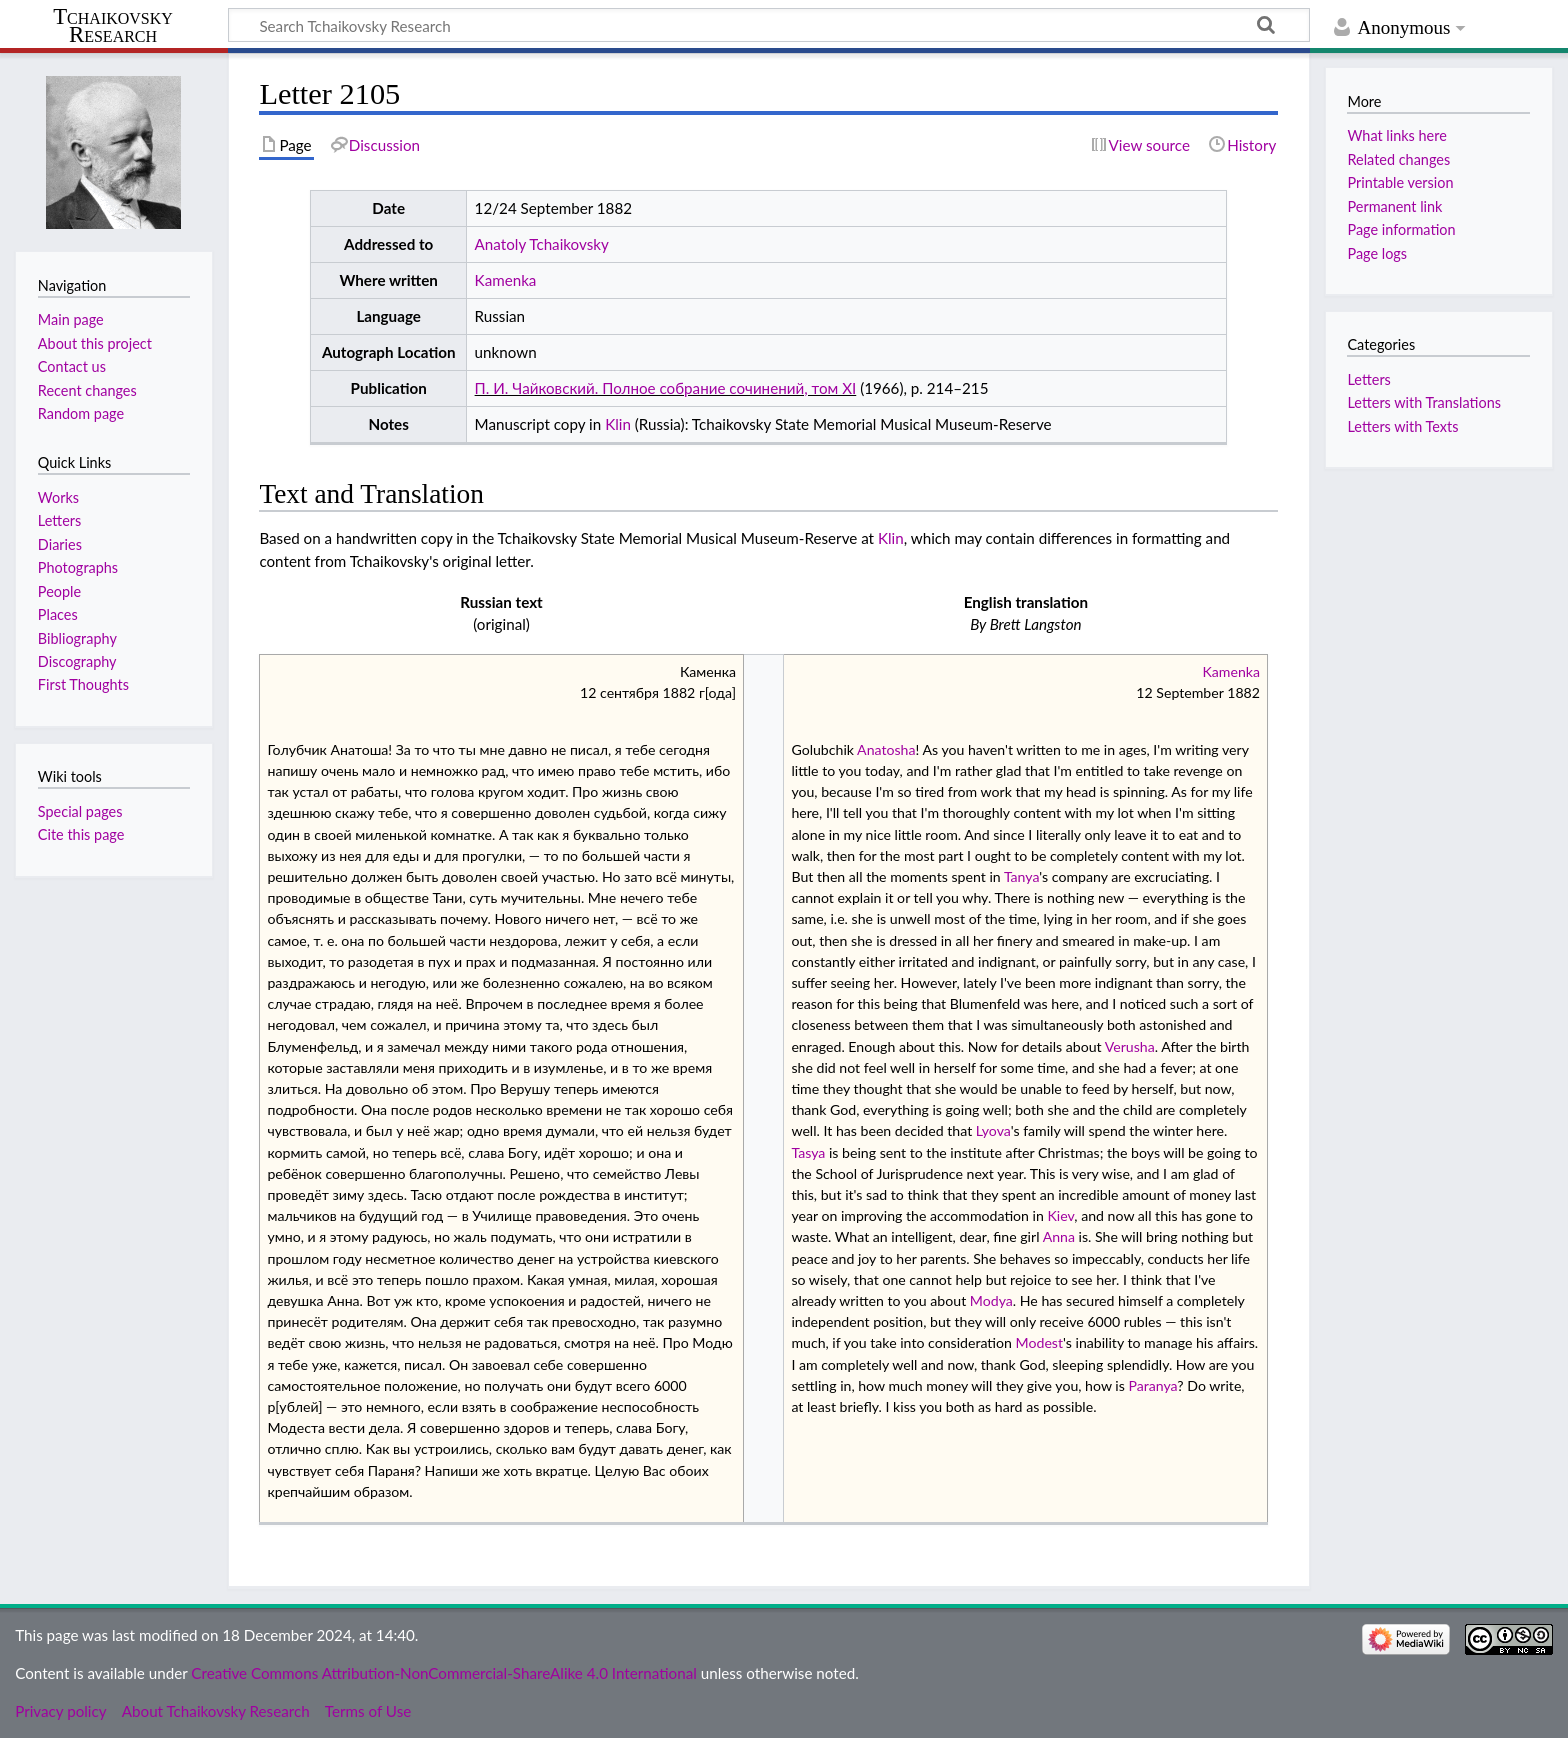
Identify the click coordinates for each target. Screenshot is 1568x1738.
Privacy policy (60, 1711)
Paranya (1152, 1385)
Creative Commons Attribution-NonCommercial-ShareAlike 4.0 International (443, 1673)
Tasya (808, 1152)
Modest (1039, 1342)
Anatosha (886, 749)
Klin (618, 424)
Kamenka (506, 280)
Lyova (993, 1130)
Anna (1059, 1236)
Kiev (1061, 1215)
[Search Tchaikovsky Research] (769, 25)
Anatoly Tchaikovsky (542, 244)
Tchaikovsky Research (113, 26)
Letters (1368, 379)
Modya (991, 1300)
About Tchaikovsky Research (216, 1711)
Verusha (1130, 1046)
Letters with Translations (1424, 402)
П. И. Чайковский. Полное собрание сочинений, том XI (666, 388)
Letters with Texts (1402, 426)
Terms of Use (368, 1711)
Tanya (1021, 876)
